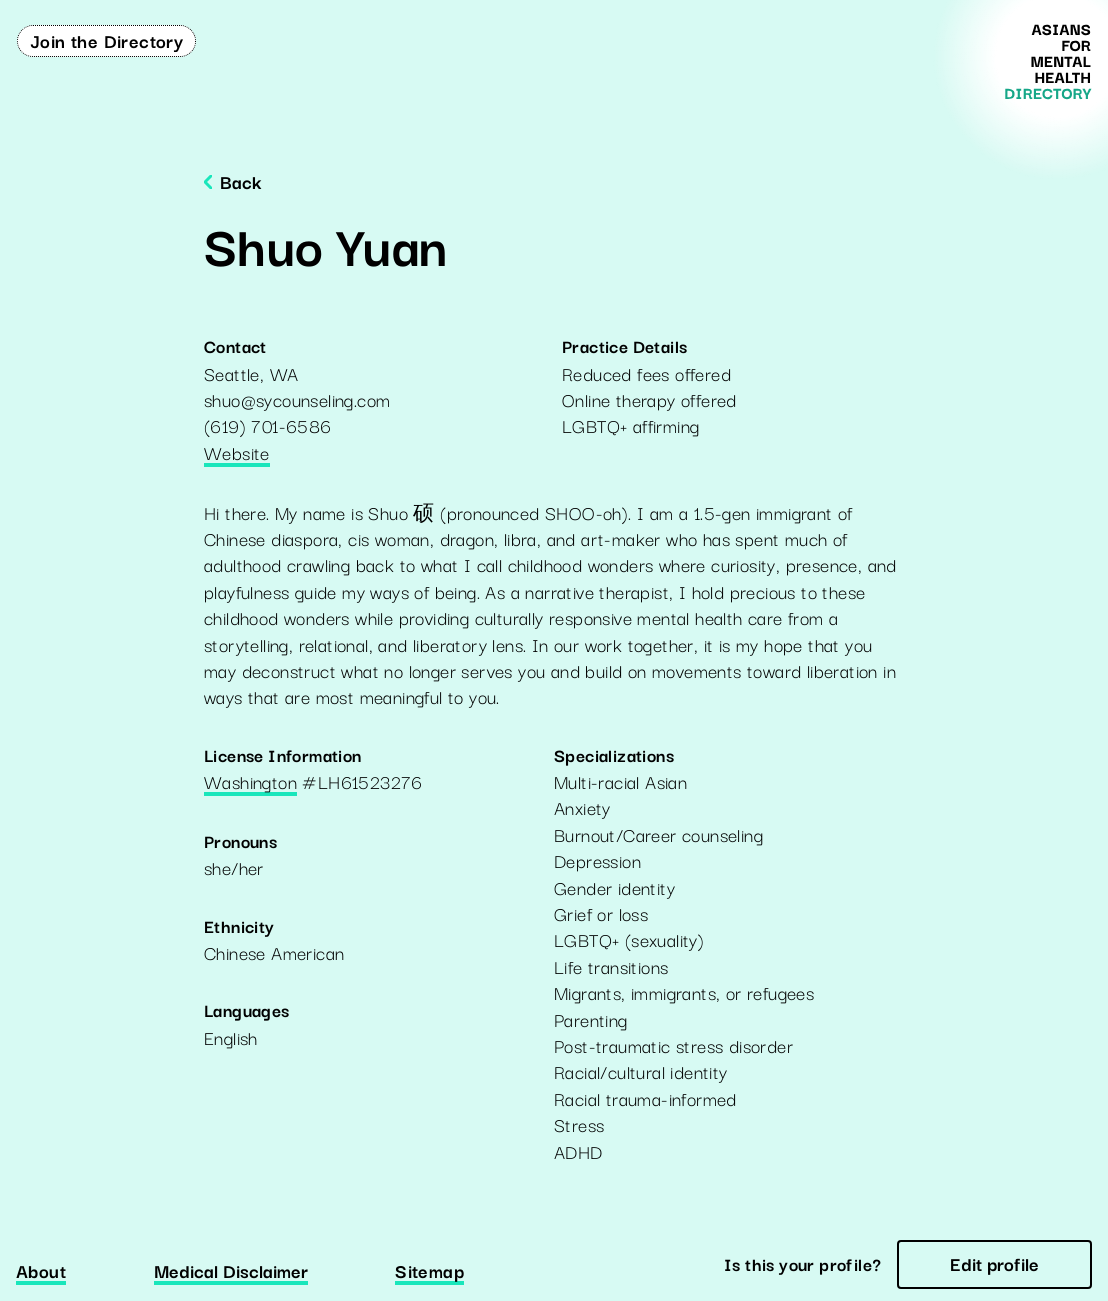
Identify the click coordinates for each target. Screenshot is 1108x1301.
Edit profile (994, 1263)
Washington (250, 783)
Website (237, 454)
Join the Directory (106, 40)
